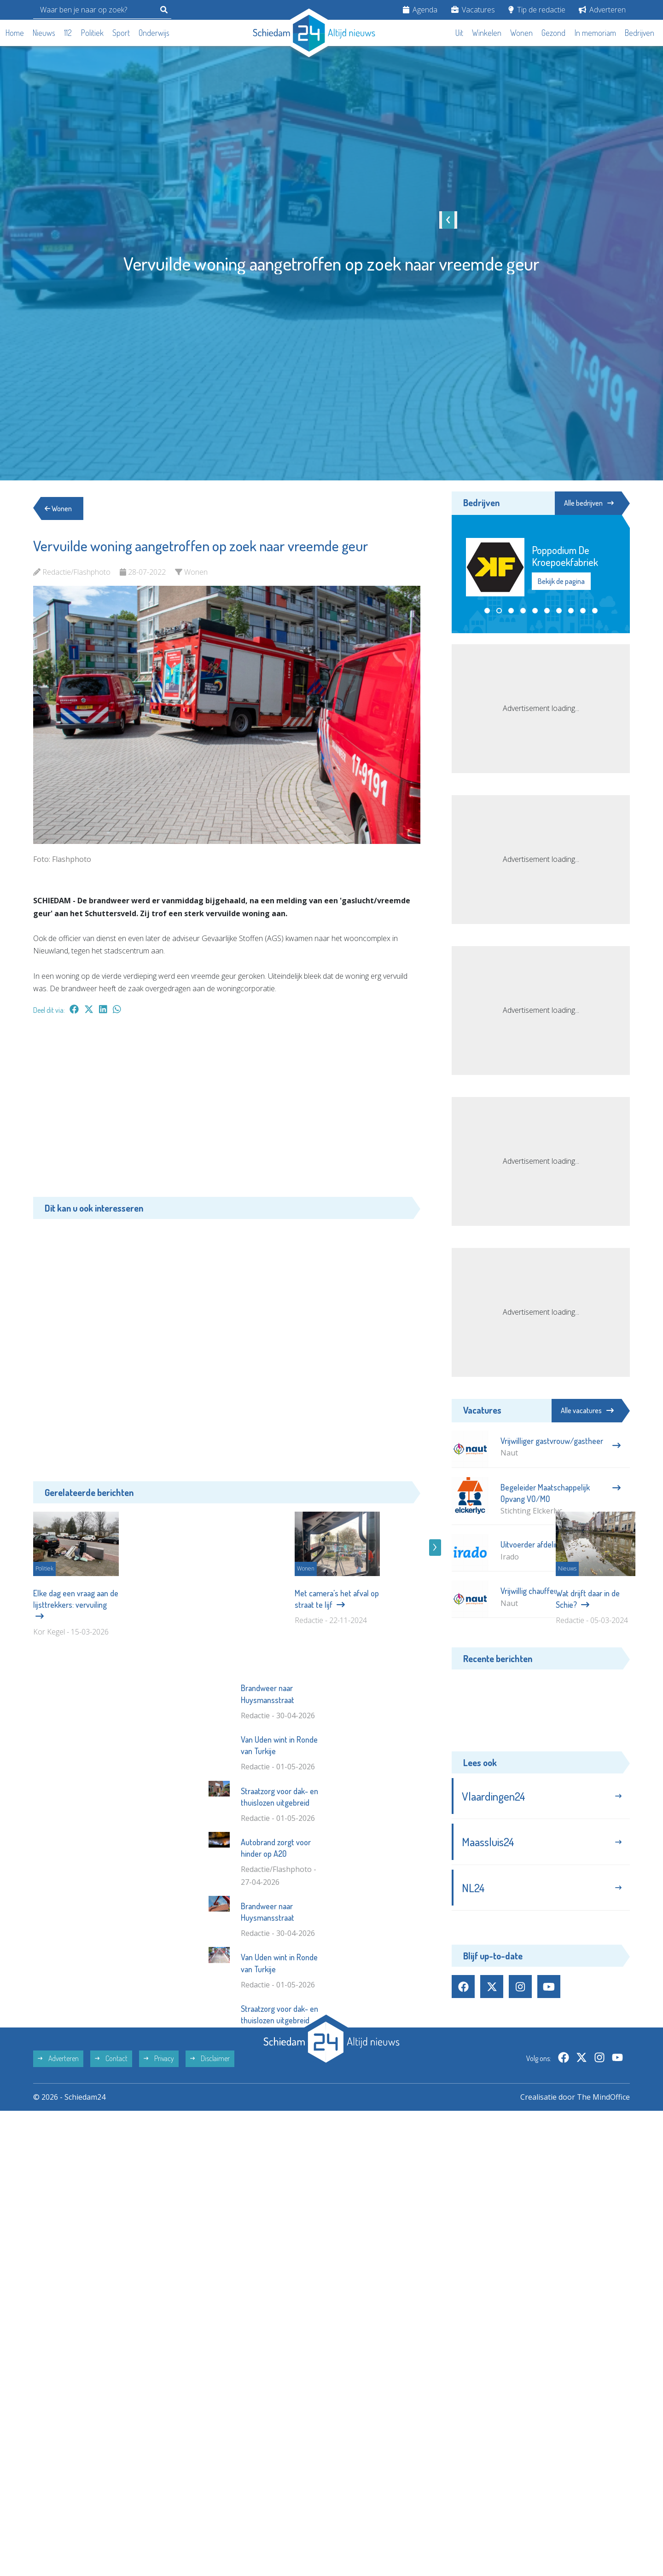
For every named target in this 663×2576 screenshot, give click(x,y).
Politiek (92, 33)
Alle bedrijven (588, 503)
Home (15, 33)
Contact (111, 2178)
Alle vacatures (587, 1410)
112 (68, 33)
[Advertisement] (226, 1110)
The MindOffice (603, 2216)
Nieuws (44, 33)
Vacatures (473, 10)
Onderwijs (154, 33)
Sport (121, 33)
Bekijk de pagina (560, 575)
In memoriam (595, 33)
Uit (459, 33)
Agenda (420, 10)
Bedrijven (639, 33)
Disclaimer (210, 2178)
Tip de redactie (536, 10)
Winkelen (486, 33)
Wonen (521, 33)
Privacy (159, 2178)
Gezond (553, 33)
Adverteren (602, 10)
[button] (487, 611)
